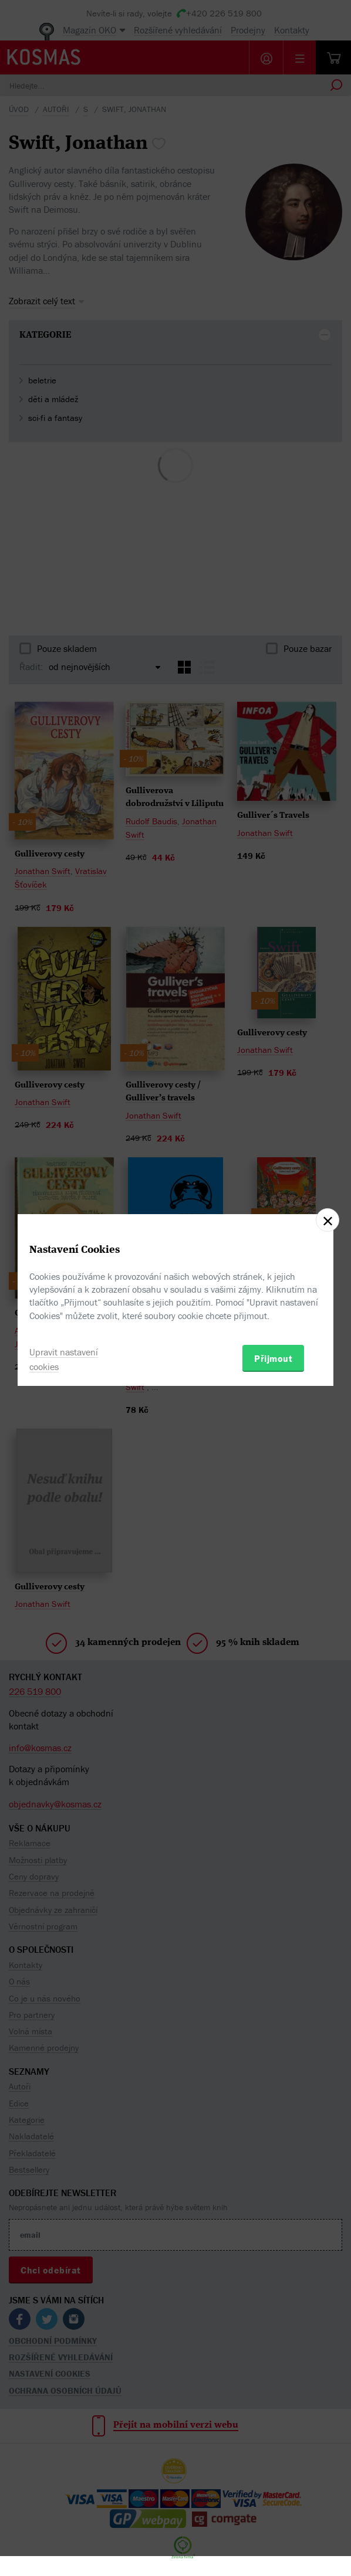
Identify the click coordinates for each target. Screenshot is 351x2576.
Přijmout (273, 1358)
